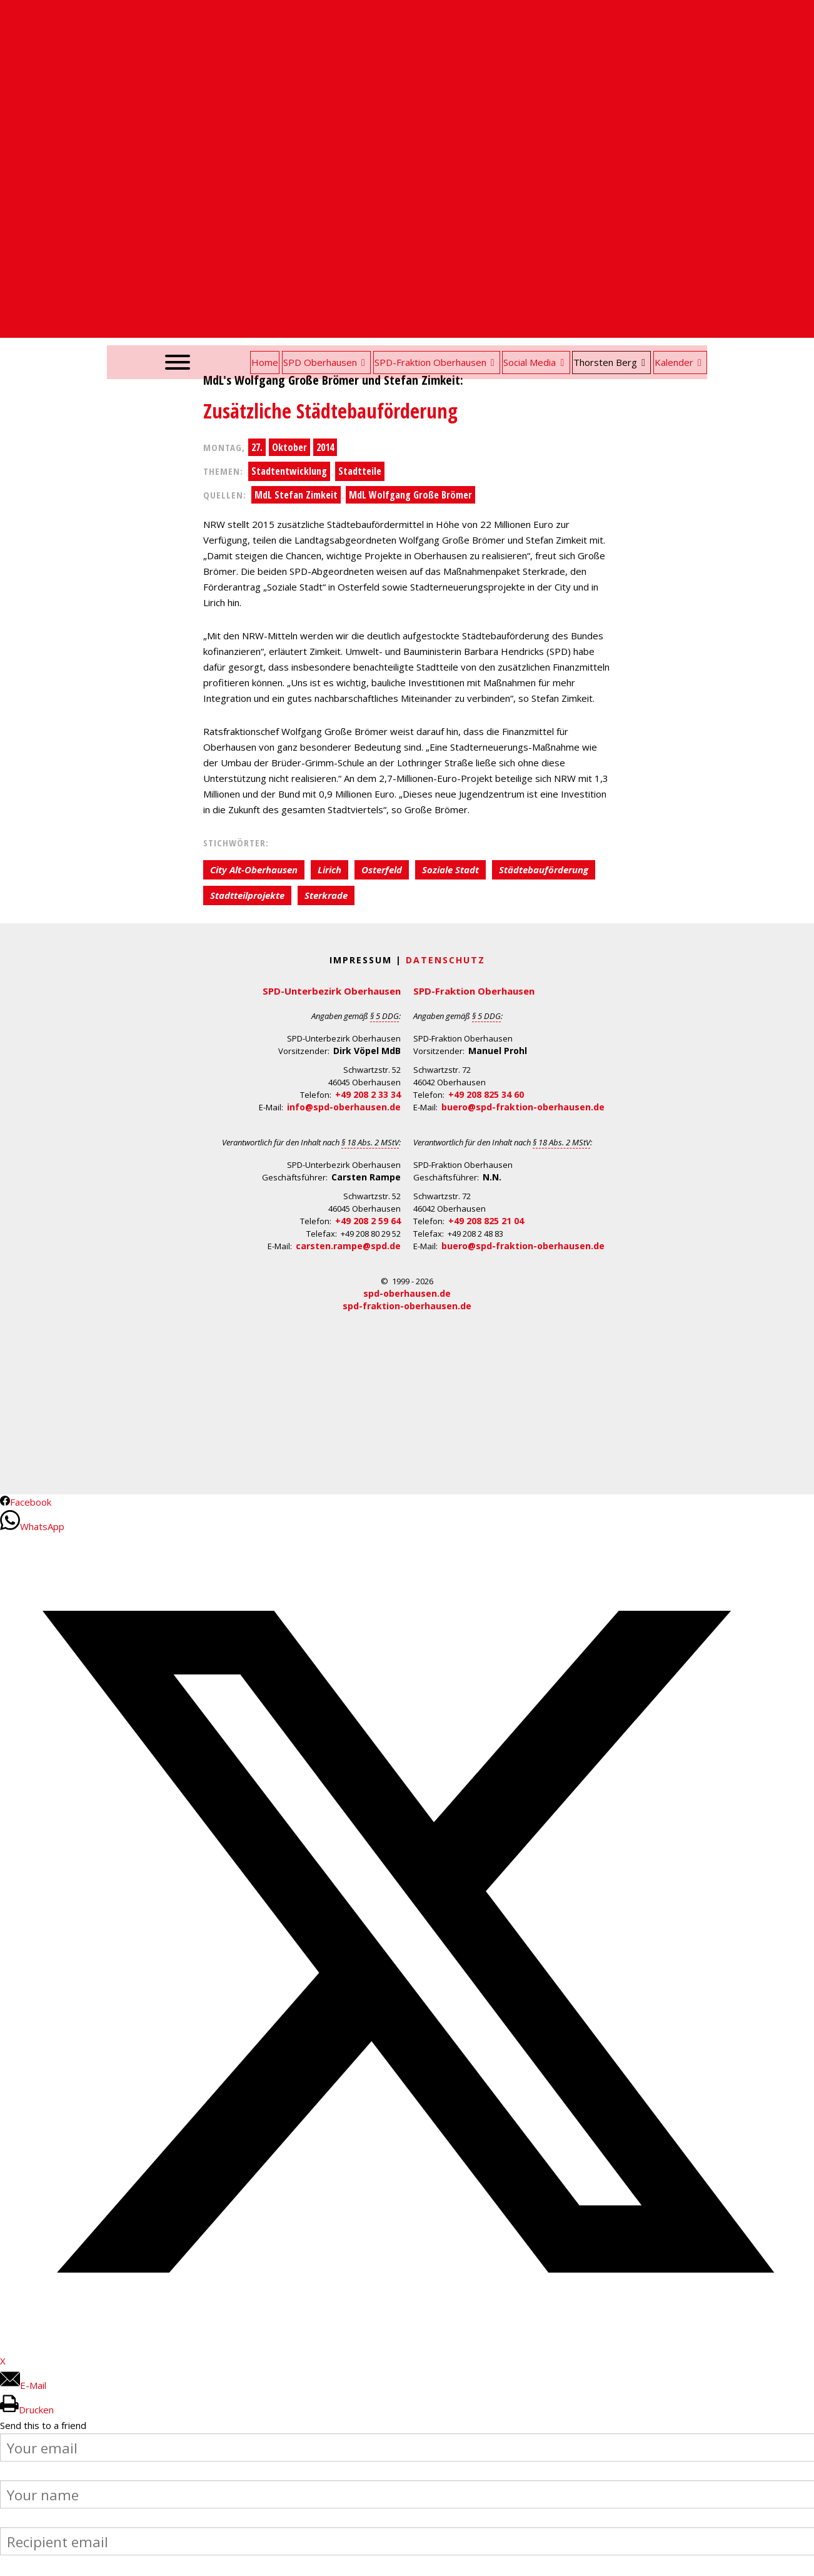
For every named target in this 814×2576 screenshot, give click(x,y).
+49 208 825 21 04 (486, 1221)
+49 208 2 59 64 (368, 1221)
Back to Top (797, 2559)
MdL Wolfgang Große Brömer (410, 495)
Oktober (289, 447)
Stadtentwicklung (289, 471)
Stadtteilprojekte (247, 895)
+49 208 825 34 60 (486, 1094)
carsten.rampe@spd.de (348, 1246)
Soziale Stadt (450, 869)
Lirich (329, 869)
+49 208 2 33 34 (368, 1094)
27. (257, 447)
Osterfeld (381, 869)
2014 (325, 447)
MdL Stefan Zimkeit (296, 495)
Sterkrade (326, 895)
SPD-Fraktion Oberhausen (474, 991)
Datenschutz (445, 960)
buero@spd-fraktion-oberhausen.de (523, 1107)
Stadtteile (359, 471)
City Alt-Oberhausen (254, 869)
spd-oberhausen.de (407, 1293)
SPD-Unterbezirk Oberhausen (332, 991)
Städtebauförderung (543, 869)
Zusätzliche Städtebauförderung (330, 410)
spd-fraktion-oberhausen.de (407, 1306)
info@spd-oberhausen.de (344, 1107)
